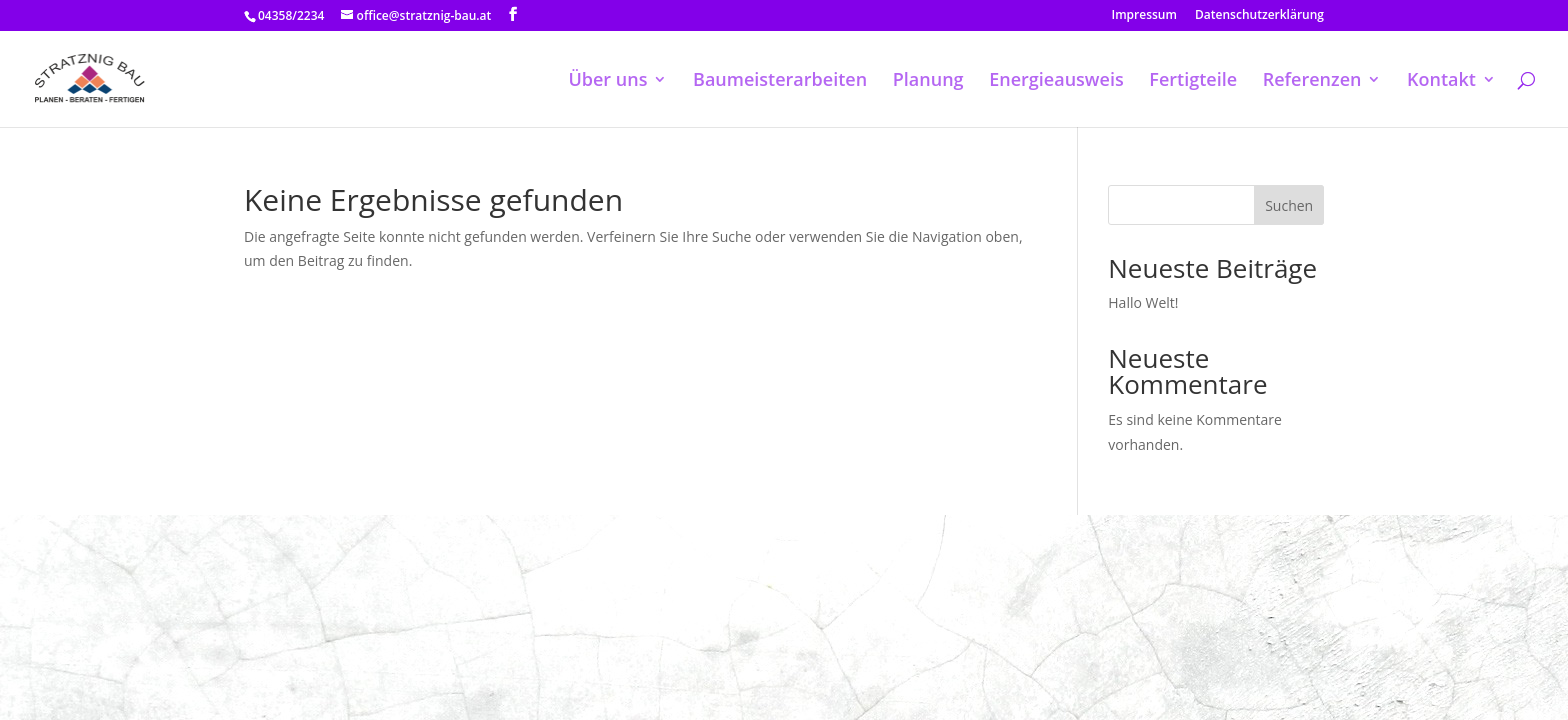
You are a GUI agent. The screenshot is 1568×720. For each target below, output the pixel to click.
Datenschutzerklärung (1259, 16)
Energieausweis (1056, 81)
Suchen (1289, 205)
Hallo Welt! (1143, 302)
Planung (928, 81)
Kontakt (1441, 81)
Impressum (1144, 16)
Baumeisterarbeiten (780, 81)
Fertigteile (1193, 81)
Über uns (607, 81)
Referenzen (1312, 81)
